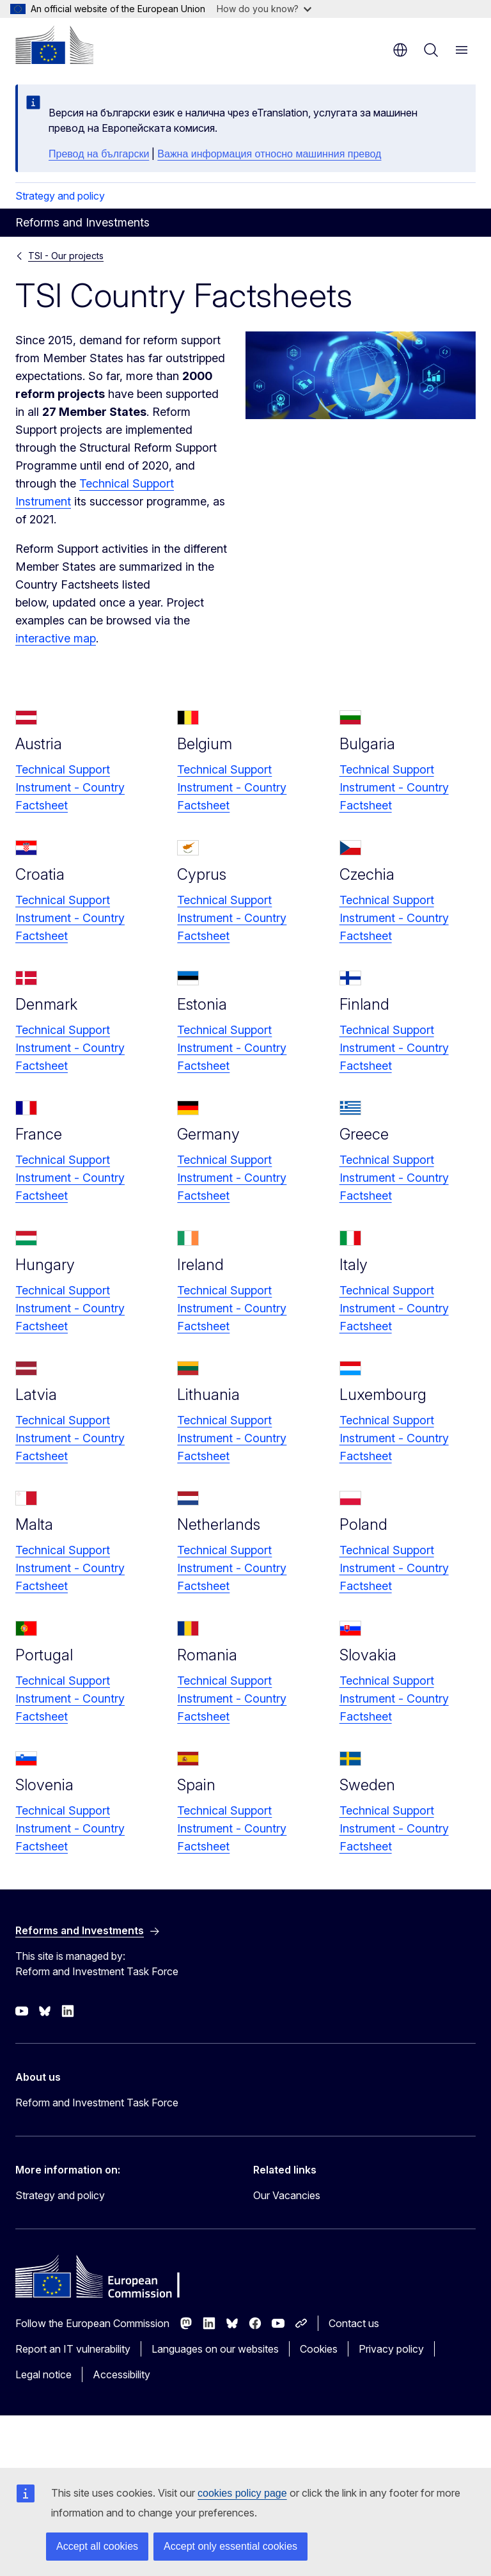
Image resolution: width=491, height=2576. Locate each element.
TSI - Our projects (66, 255)
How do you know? (264, 8)
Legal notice (43, 2374)
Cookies (319, 2348)
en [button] (400, 50)
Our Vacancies (286, 2195)
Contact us (354, 2323)
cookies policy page (242, 2493)
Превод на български (99, 153)
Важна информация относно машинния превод (269, 153)
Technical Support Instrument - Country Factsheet (70, 787)
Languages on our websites (215, 2348)
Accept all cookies (97, 2546)
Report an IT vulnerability (72, 2348)
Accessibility (121, 2374)
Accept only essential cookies (230, 2546)
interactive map (55, 638)
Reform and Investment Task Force (96, 2102)
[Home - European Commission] (54, 45)
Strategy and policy (60, 195)
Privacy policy (391, 2348)
